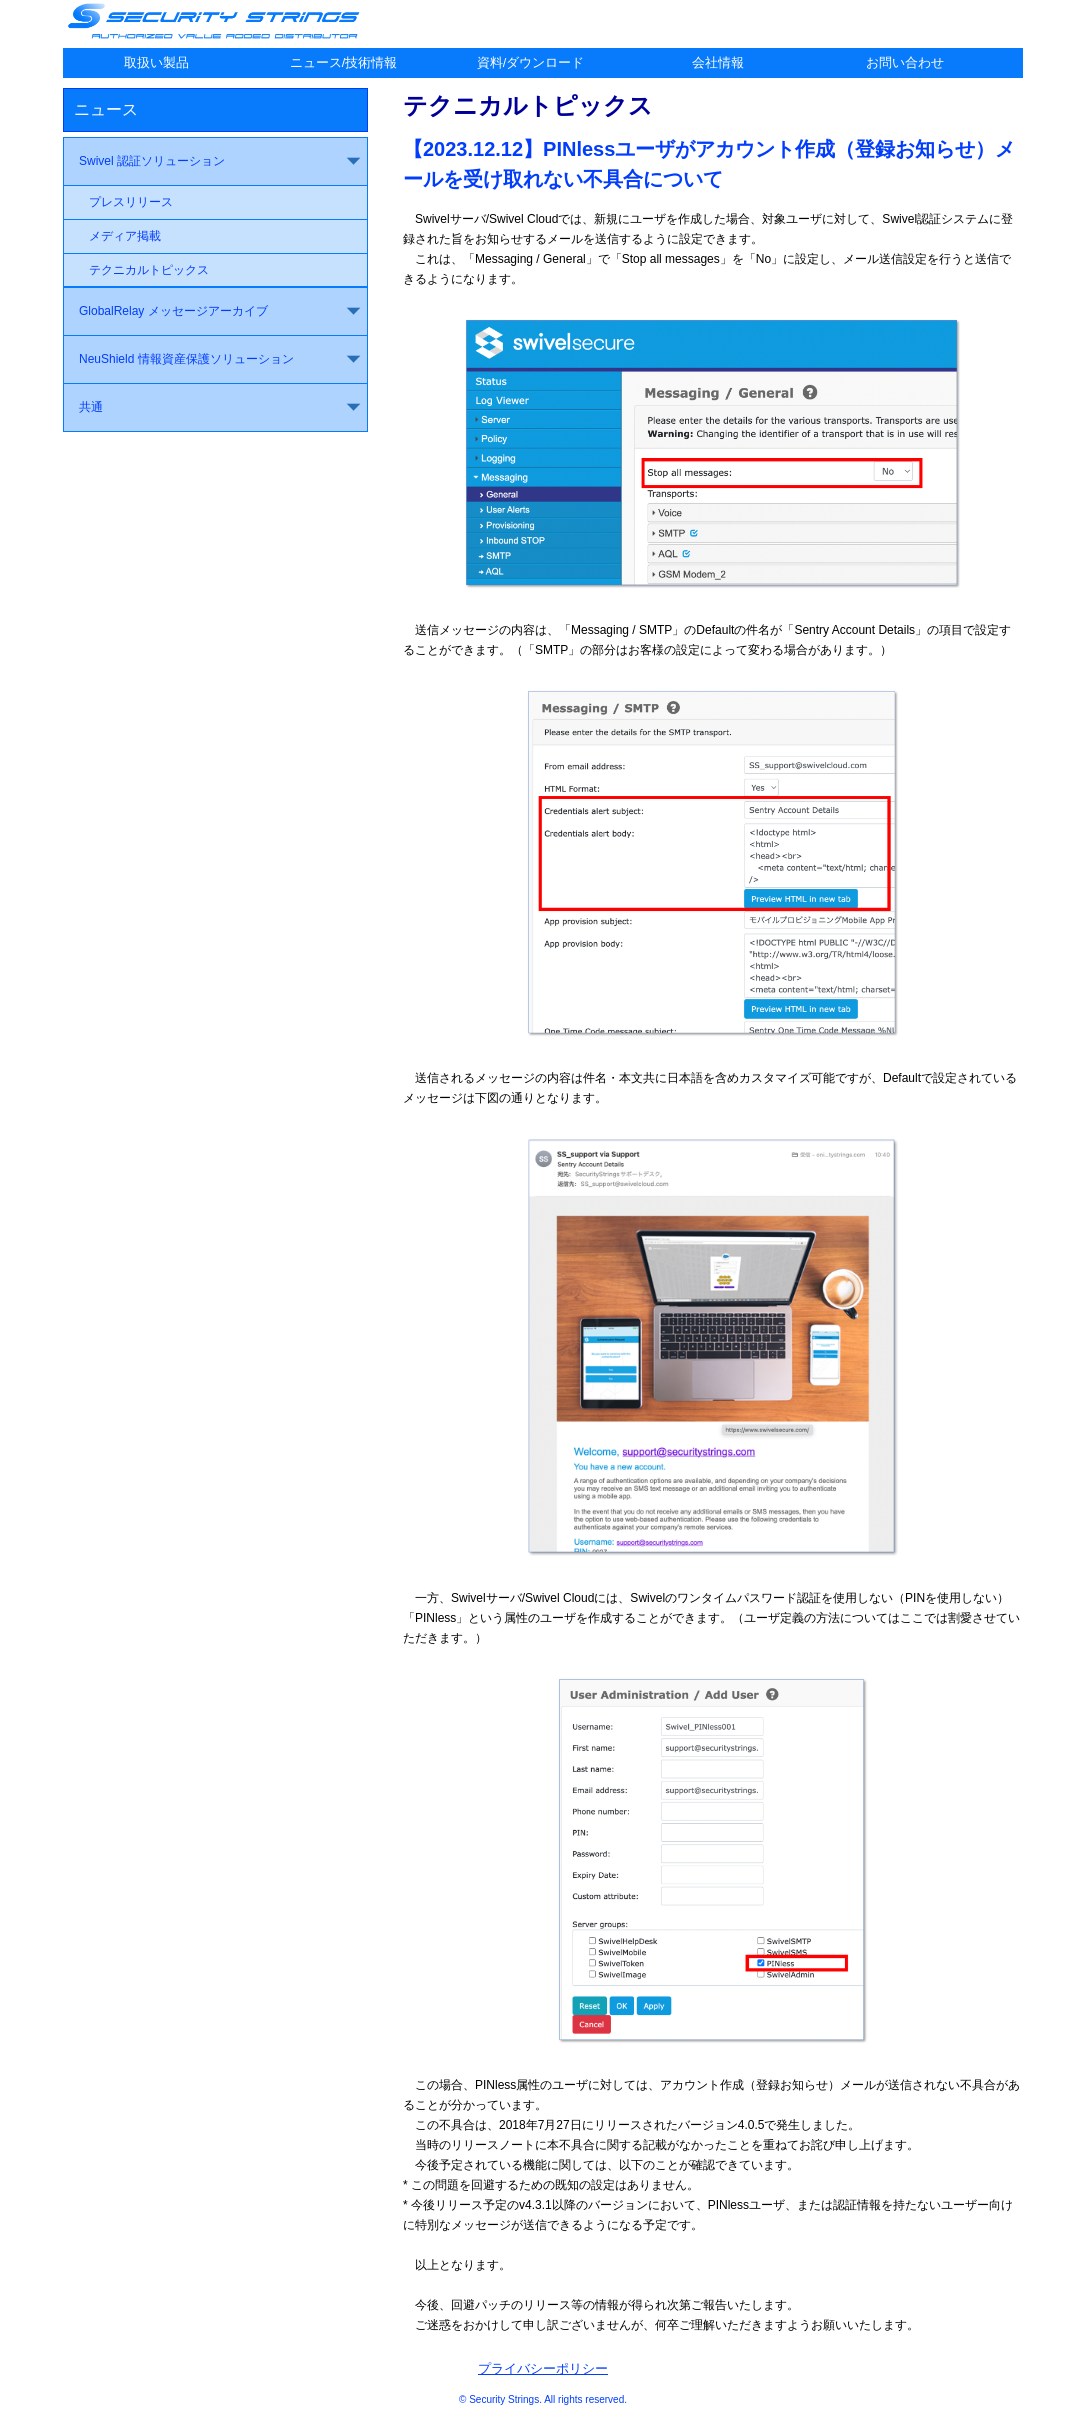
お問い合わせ (905, 62)
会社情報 (718, 62)
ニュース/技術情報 (344, 62)
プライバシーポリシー (543, 2368)
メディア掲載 (125, 236)
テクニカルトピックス (149, 270)
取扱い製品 (156, 62)
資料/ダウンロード (531, 62)
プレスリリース (131, 202)
